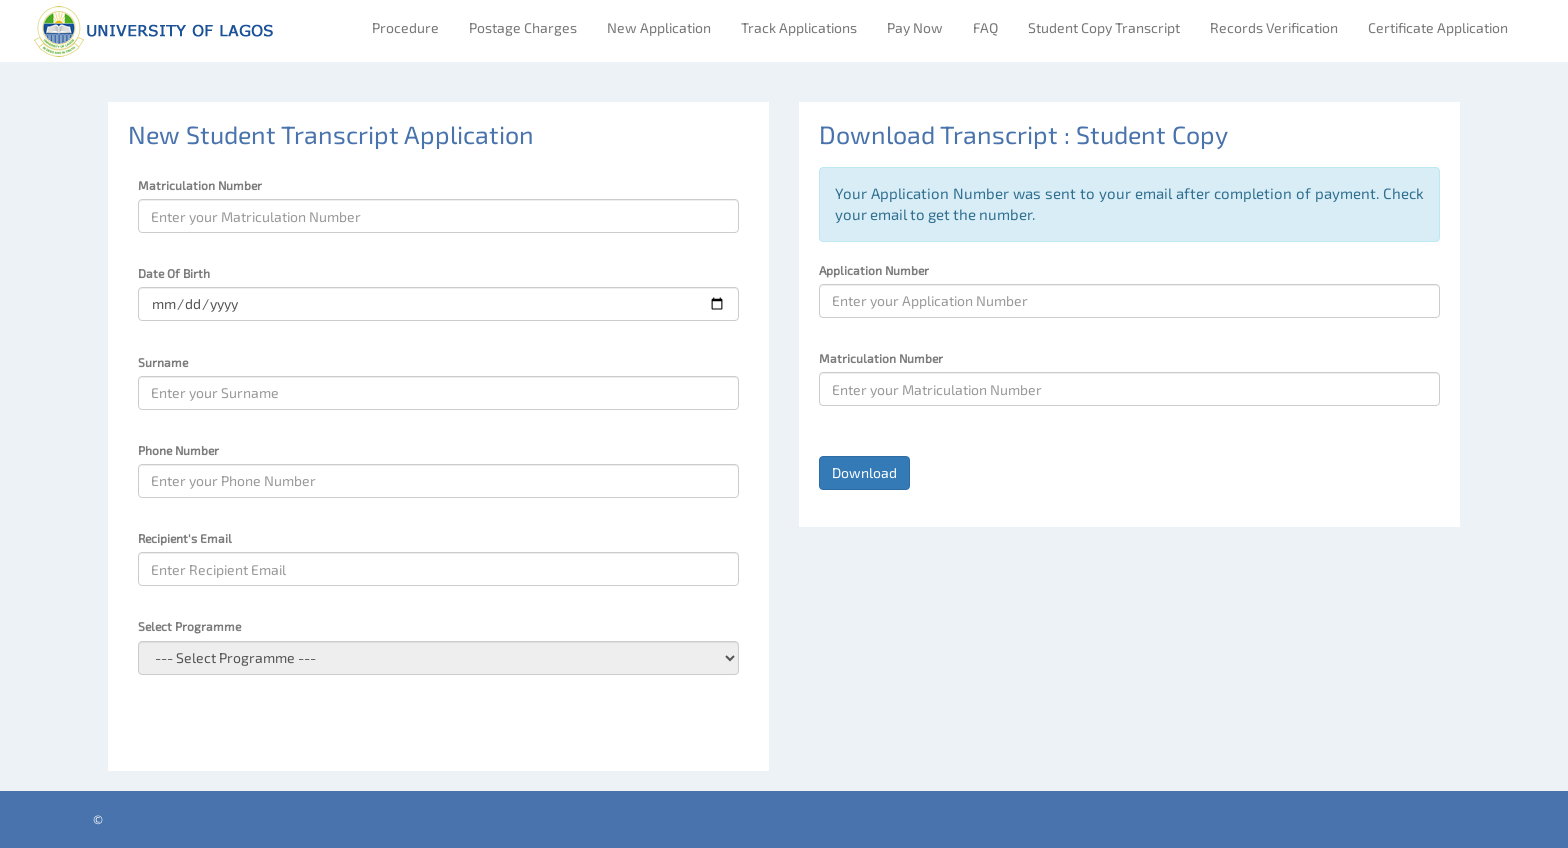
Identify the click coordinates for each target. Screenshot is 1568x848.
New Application (659, 27)
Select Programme (189, 626)
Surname (163, 362)
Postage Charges (523, 27)
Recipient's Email (185, 538)
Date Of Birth (174, 273)
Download (864, 472)
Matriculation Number (200, 185)
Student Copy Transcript (1104, 27)
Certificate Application (1438, 27)
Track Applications (799, 27)
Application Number (874, 270)
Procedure (405, 27)
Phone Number (178, 450)
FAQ (985, 27)
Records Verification (1274, 27)
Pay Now (915, 27)
